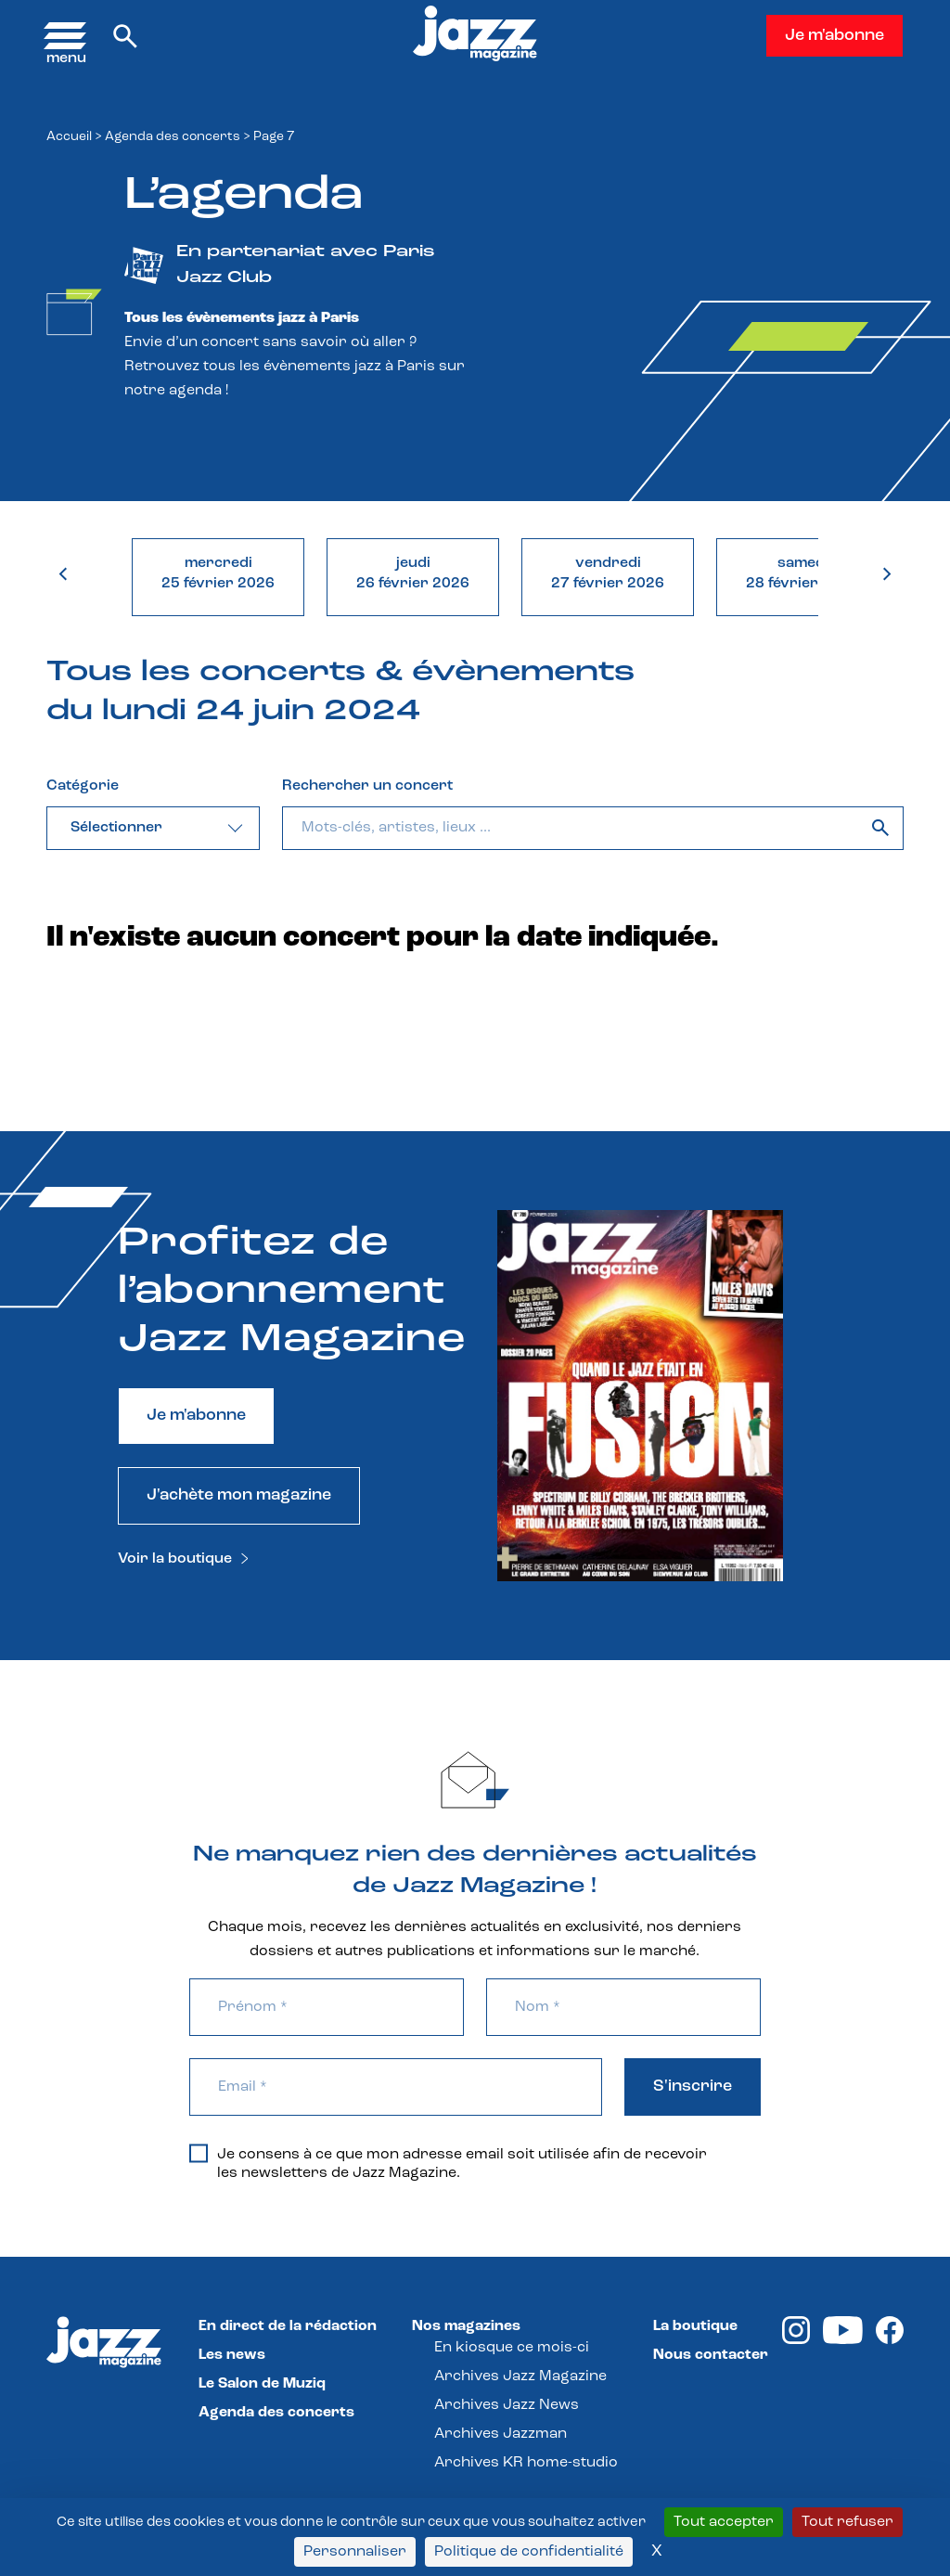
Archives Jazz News (506, 2405)
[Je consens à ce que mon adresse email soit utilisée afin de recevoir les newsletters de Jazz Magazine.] (198, 2153)
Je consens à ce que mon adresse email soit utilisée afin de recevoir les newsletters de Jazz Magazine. (448, 2163)
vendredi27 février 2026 (607, 573)
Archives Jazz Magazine (520, 2376)
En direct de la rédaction (288, 2326)
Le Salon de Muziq (262, 2383)
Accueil (69, 137)
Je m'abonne (834, 36)
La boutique (695, 2326)
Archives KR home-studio (526, 2462)
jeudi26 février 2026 (412, 573)
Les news (232, 2355)
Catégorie (82, 786)
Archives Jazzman (500, 2434)
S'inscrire (692, 2086)
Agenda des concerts (172, 137)
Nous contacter (710, 2355)
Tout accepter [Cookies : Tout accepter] (724, 2522)
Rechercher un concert (367, 786)
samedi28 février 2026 (802, 573)
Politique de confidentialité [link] (528, 2551)
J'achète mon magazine (239, 1495)
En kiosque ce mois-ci (511, 2347)
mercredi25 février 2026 (218, 573)
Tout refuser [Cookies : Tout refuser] (847, 2522)
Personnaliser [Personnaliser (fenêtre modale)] (354, 2551)
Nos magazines (466, 2326)
